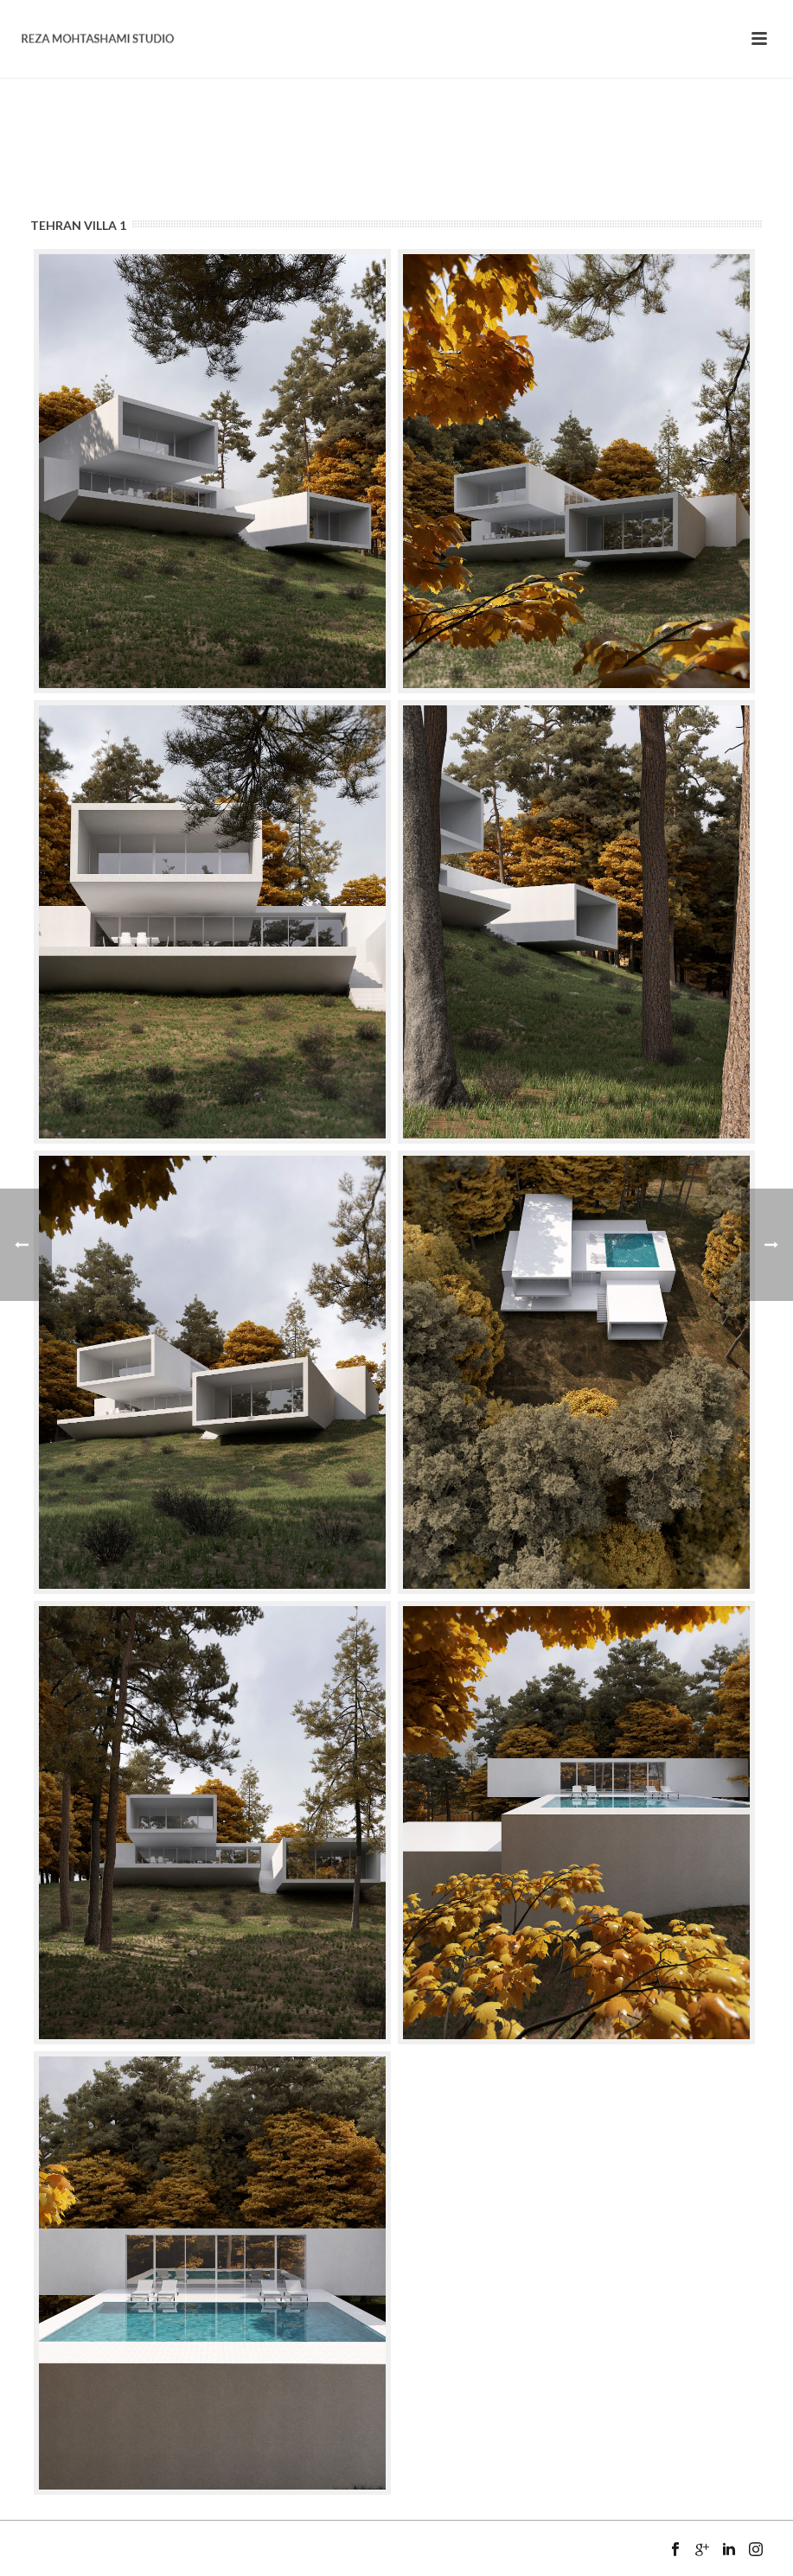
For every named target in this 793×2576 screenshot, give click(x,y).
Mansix (90, 2568)
